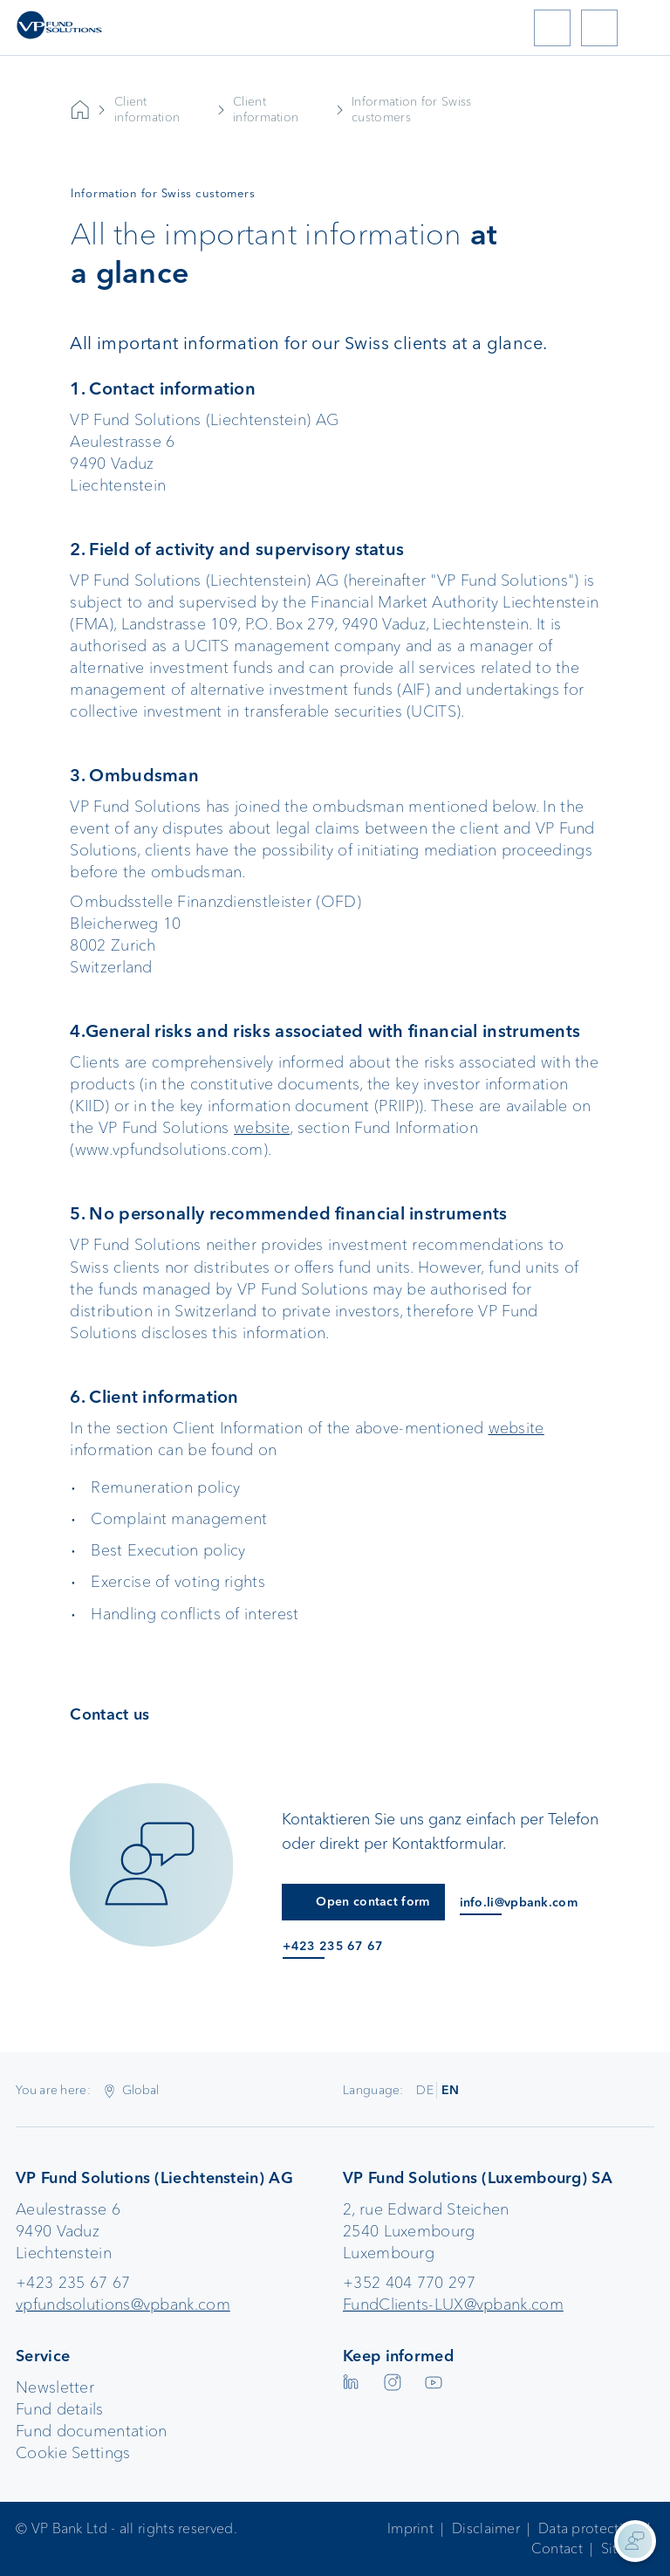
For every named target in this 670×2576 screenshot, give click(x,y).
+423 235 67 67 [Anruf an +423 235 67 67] (333, 1946)
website (262, 1127)
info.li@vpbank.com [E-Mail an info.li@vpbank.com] (519, 1902)
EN (450, 2090)
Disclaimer (486, 2528)
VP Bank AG (80, 110)
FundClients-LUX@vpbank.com (453, 2304)
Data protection (589, 2528)
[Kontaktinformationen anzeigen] (635, 2541)
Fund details (60, 2409)
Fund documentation (91, 2431)
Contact (557, 2548)
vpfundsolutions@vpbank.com (123, 2304)
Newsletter (55, 2387)
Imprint (410, 2528)
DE (425, 2090)
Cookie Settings (73, 2453)
